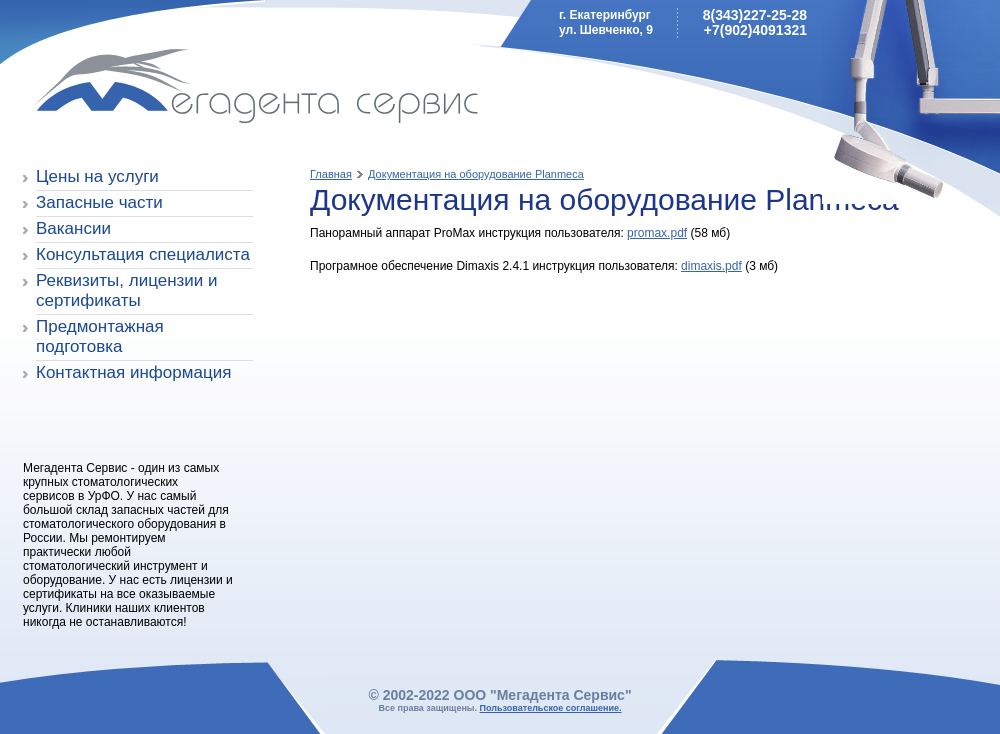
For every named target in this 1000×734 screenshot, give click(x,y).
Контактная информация (133, 372)
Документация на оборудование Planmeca (476, 174)
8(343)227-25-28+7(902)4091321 (755, 22)
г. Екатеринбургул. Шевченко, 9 (606, 22)
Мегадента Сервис (165, 89)
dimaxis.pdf (711, 266)
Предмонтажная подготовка (100, 336)
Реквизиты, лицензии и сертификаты (127, 290)
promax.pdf (657, 233)
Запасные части (99, 202)
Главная (331, 174)
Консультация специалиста (143, 254)
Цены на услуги (97, 176)
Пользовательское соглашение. (551, 708)
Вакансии (73, 228)
